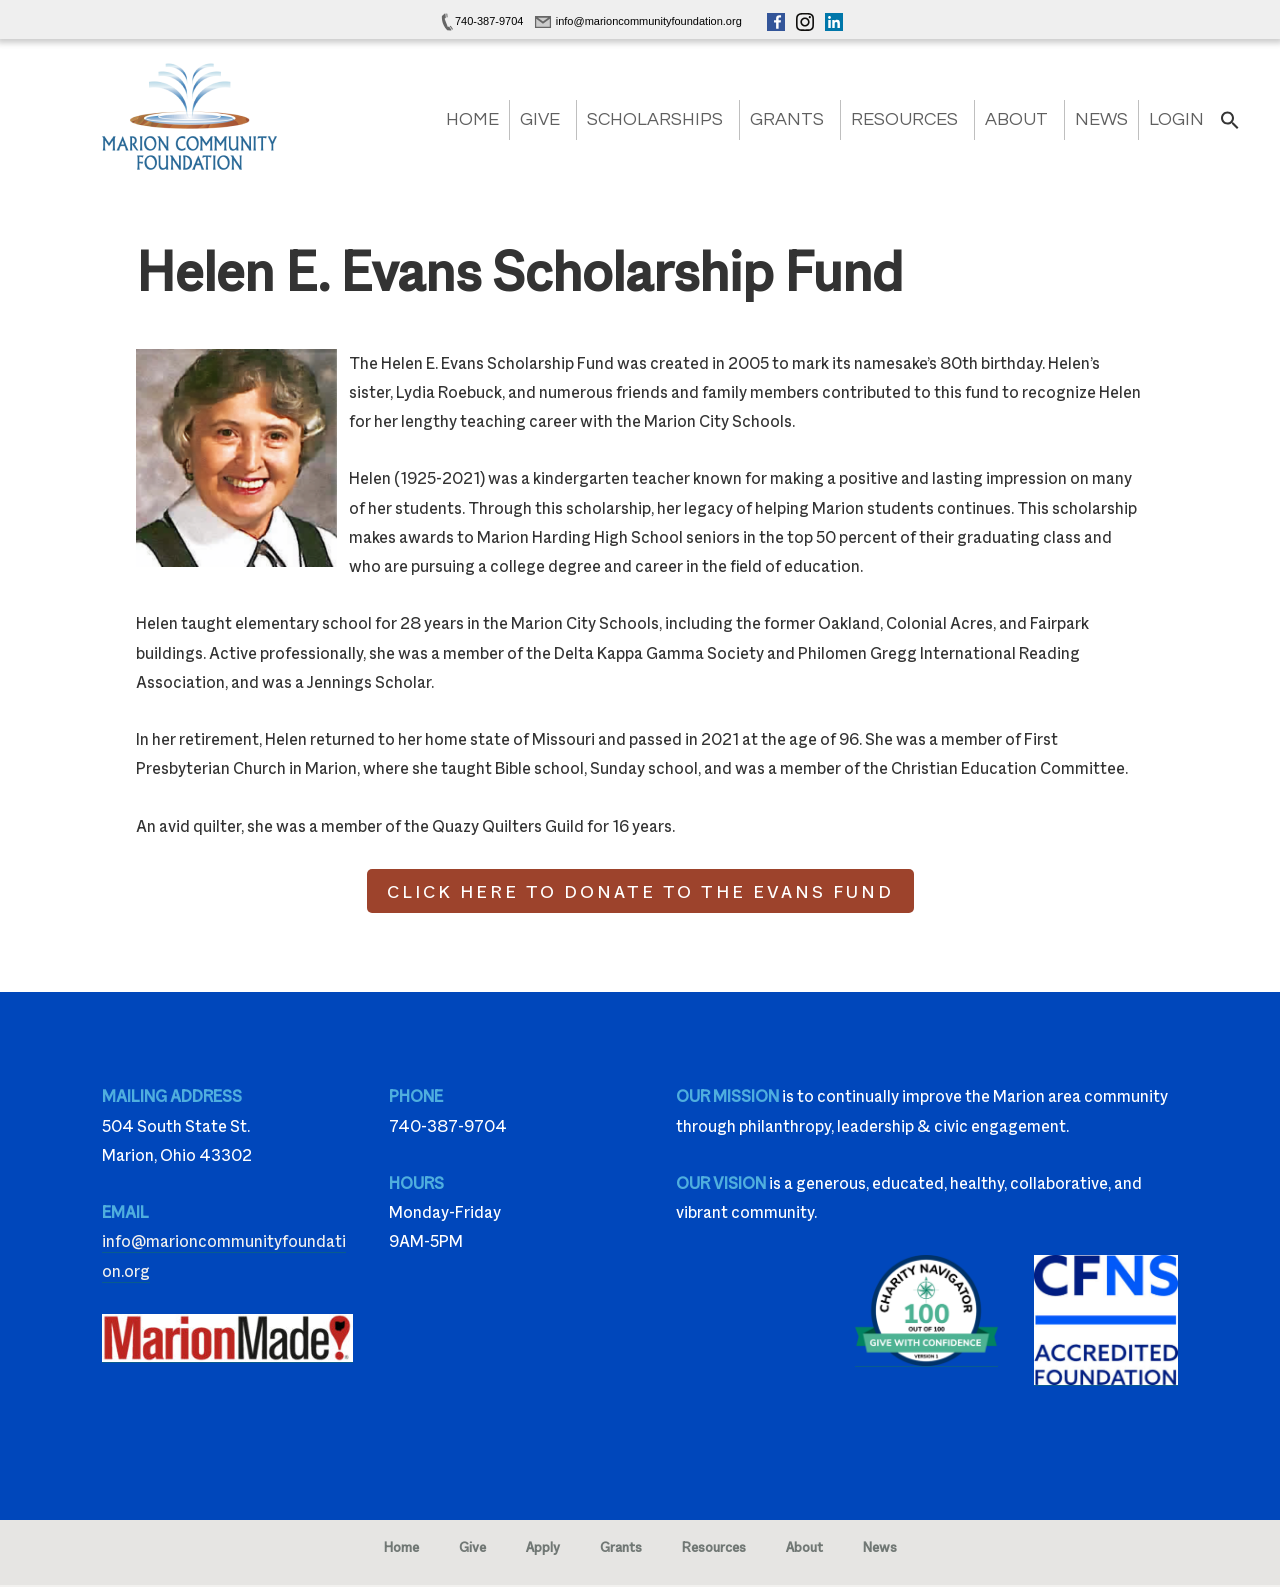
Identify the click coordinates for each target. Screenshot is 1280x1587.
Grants (787, 119)
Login (1176, 119)
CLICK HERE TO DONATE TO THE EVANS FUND (640, 891)
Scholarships (655, 119)
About (1016, 119)
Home (472, 119)
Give (540, 119)
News (1101, 119)
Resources (904, 119)
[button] (1230, 126)
